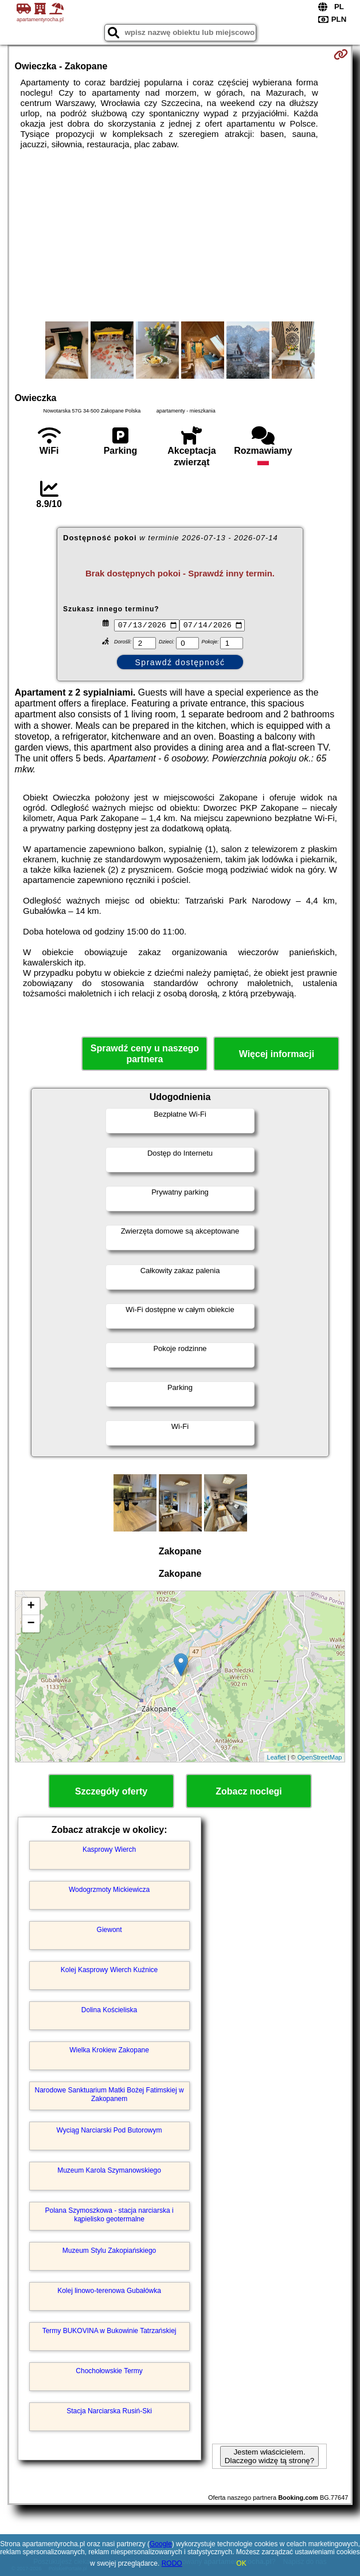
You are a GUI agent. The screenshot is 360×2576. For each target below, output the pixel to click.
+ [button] (30, 1608)
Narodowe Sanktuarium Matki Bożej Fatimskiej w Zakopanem (109, 2096)
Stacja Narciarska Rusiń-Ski (109, 2413)
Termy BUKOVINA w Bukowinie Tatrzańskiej (109, 2332)
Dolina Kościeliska (109, 2012)
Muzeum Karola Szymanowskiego (109, 2172)
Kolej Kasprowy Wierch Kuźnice (109, 1972)
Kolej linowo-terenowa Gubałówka (109, 2292)
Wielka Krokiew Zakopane (109, 2052)
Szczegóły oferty (111, 1793)
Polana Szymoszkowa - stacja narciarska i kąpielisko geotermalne (109, 2216)
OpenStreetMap (320, 1758)
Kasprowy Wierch (109, 1851)
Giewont (109, 1931)
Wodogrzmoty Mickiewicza (109, 1891)
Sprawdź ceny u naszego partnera (145, 1054)
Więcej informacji (276, 1055)
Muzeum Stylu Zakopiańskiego (109, 2252)
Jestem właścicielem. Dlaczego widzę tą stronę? (269, 2458)
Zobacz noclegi (249, 1793)
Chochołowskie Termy (109, 2373)
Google (161, 2544)
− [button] (30, 1625)
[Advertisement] (180, 235)
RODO (172, 2563)
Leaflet (276, 1758)
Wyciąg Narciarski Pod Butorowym (109, 2132)
